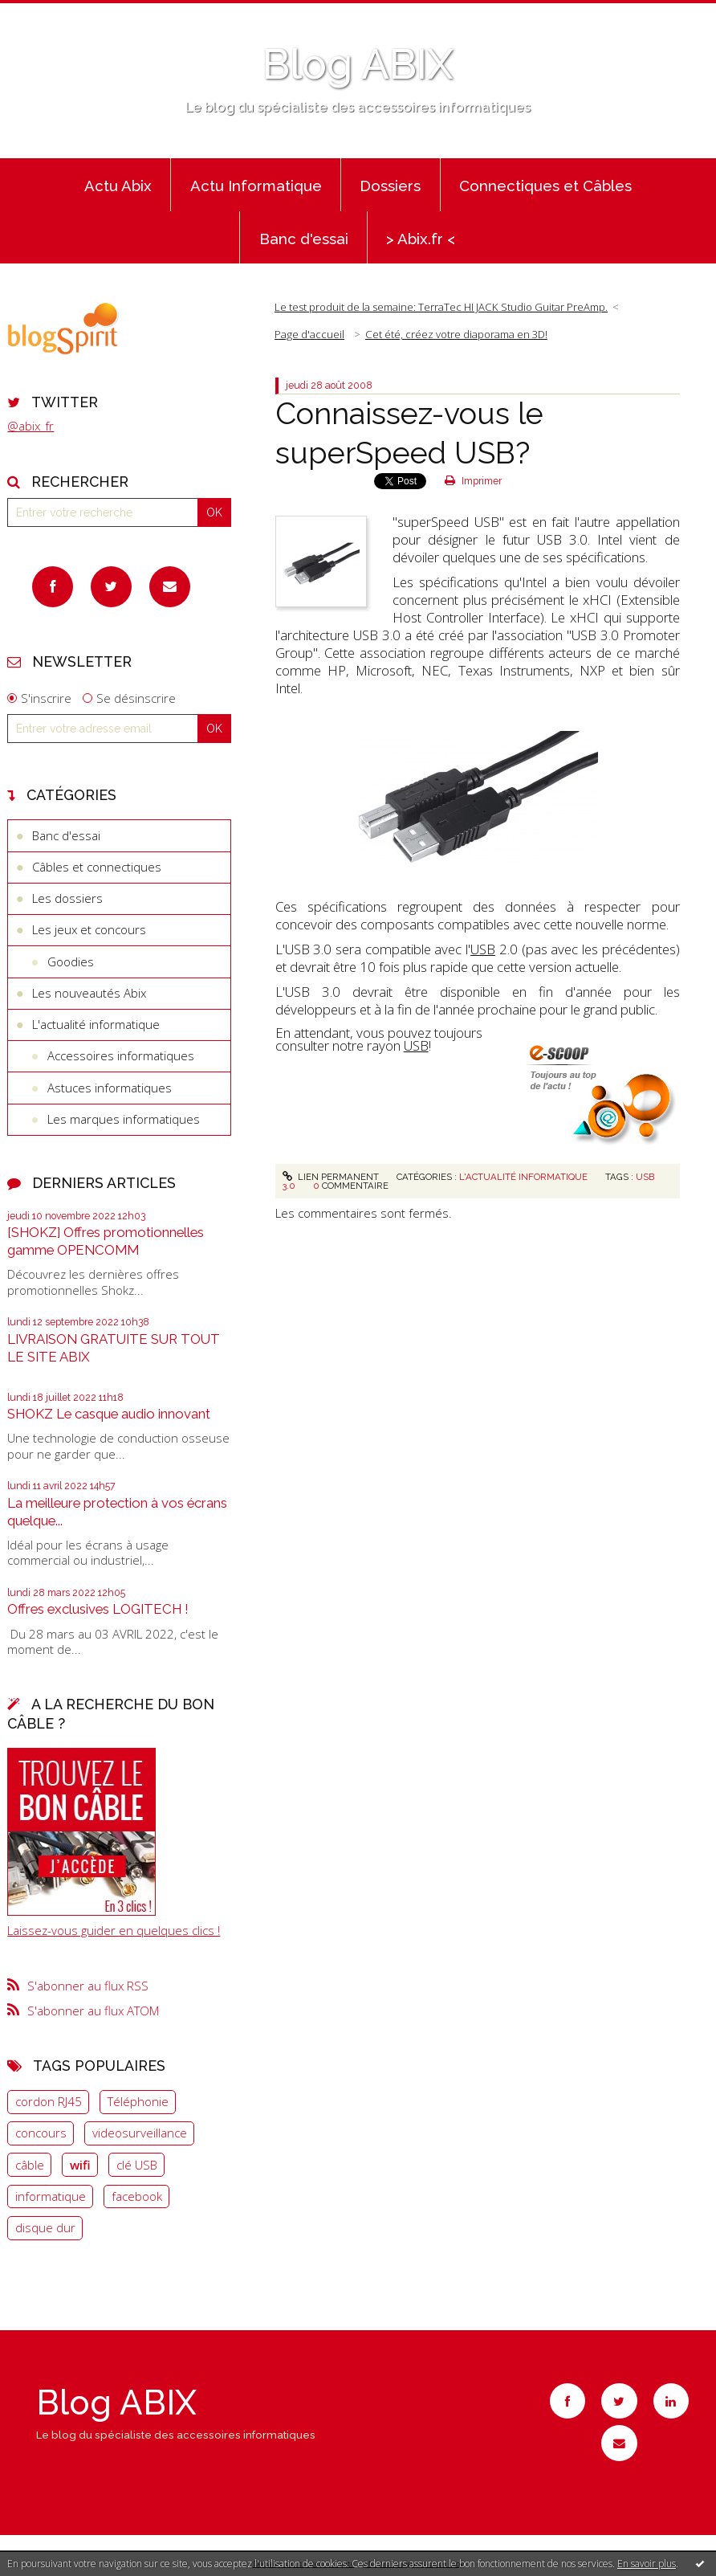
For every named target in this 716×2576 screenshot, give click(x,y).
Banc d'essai (303, 238)
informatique (50, 2196)
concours (41, 2133)
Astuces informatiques (109, 1088)
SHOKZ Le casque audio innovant (108, 1414)
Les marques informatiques (123, 1119)
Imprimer (473, 481)
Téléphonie (138, 2101)
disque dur (45, 2227)
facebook (137, 2196)
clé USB (136, 2165)
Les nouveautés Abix (89, 993)
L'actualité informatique (96, 1024)
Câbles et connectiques (96, 867)
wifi (80, 2165)
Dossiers (390, 185)
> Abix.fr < (420, 238)
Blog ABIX (358, 64)
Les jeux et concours (89, 929)
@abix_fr (30, 426)
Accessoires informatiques (120, 1055)
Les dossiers (67, 898)
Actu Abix (118, 185)
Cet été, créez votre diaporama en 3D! (456, 334)
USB (482, 949)
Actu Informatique (256, 185)
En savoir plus (646, 2563)
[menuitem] (117, 184)
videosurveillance (139, 2133)
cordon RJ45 (48, 2101)
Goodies (70, 961)
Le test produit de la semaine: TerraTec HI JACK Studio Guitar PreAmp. (441, 307)
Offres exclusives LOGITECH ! (98, 1609)
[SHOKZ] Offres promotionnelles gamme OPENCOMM (105, 1241)
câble (29, 2165)
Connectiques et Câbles (545, 185)
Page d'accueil (309, 334)
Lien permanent (331, 1176)
